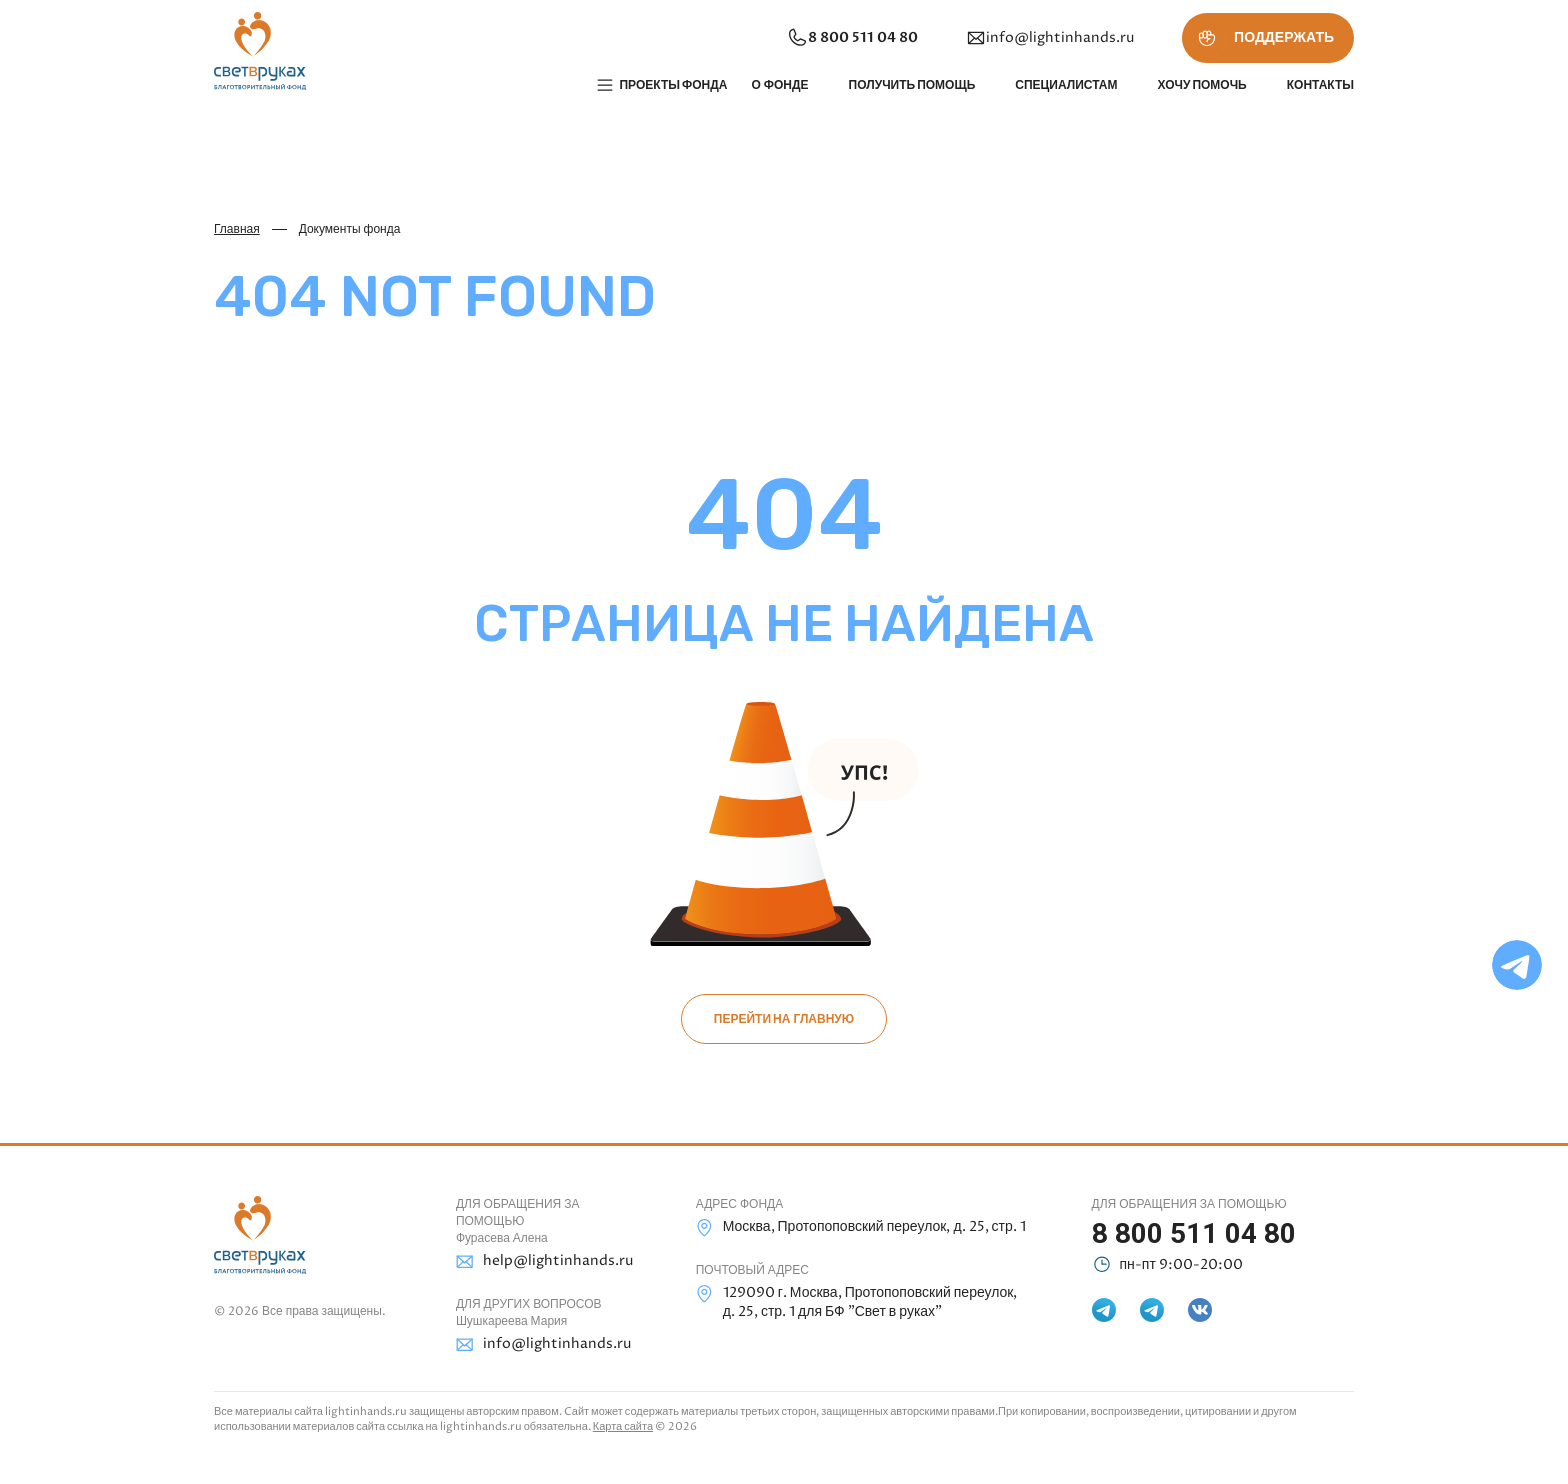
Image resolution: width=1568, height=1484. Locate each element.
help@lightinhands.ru (544, 1261)
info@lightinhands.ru (1050, 38)
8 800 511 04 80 (852, 38)
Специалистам (1066, 85)
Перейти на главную (784, 1019)
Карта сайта (623, 1426)
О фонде (779, 85)
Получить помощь (912, 85)
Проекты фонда (673, 85)
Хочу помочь (1201, 85)
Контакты (1320, 85)
